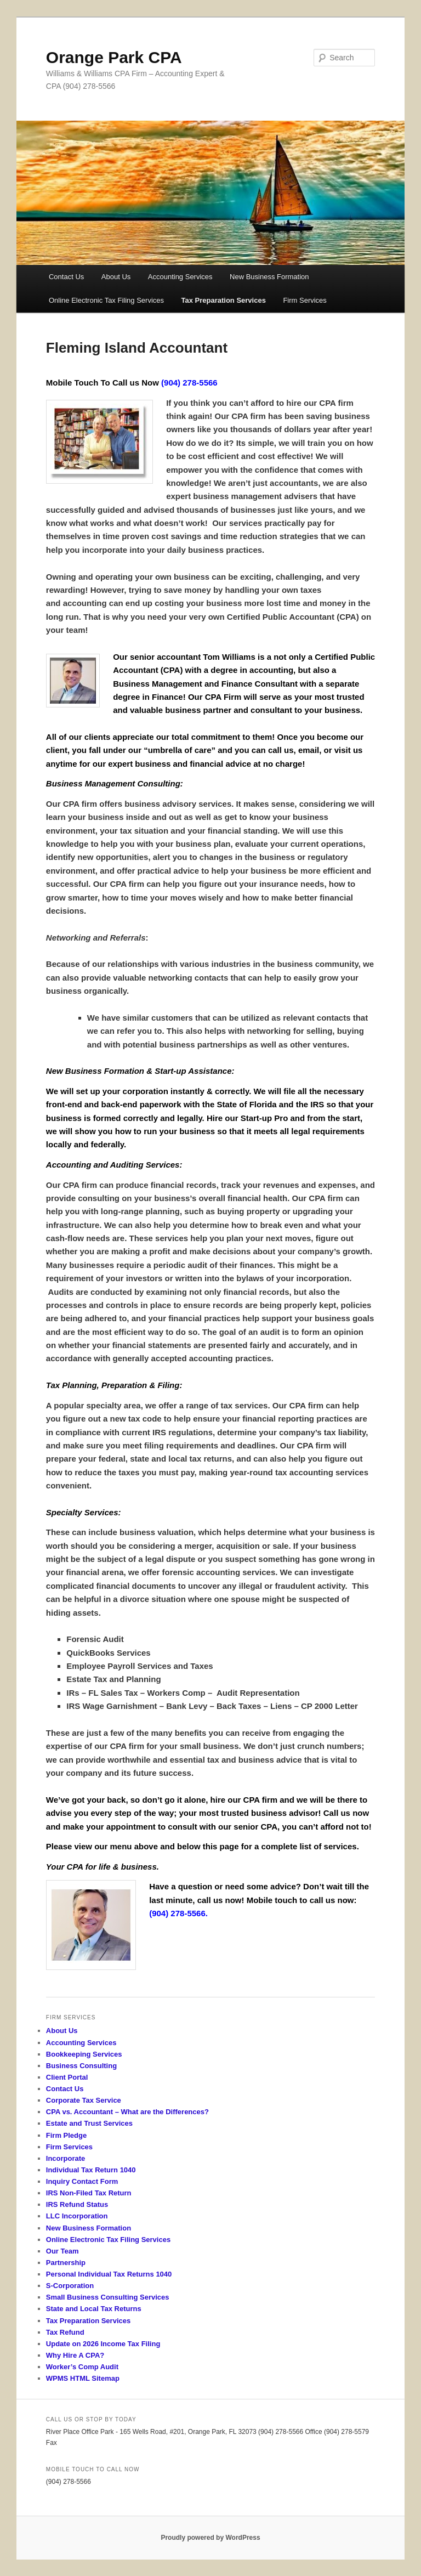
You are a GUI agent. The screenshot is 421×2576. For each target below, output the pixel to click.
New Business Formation (269, 277)
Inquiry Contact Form (82, 2181)
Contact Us (66, 277)
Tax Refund (65, 2332)
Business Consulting (81, 2066)
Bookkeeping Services (84, 2054)
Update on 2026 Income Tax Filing (103, 2344)
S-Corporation (70, 2285)
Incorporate (66, 2158)
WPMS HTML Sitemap (83, 2378)
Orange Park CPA (114, 57)
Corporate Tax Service (83, 2100)
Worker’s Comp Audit (82, 2367)
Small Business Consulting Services (107, 2297)
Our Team (62, 2251)
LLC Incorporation (77, 2216)
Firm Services (304, 300)
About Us (115, 277)
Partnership (66, 2262)
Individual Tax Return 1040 (91, 2170)
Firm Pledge (66, 2135)
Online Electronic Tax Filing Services (106, 300)
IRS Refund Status (77, 2204)
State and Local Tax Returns (93, 2309)
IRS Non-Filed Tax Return (89, 2193)
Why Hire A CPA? (75, 2355)
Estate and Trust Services (89, 2123)
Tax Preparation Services (223, 300)
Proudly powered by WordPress (210, 2537)
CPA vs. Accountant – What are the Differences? (127, 2112)
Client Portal (67, 2077)
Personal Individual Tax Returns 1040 (109, 2274)
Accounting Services (180, 277)
